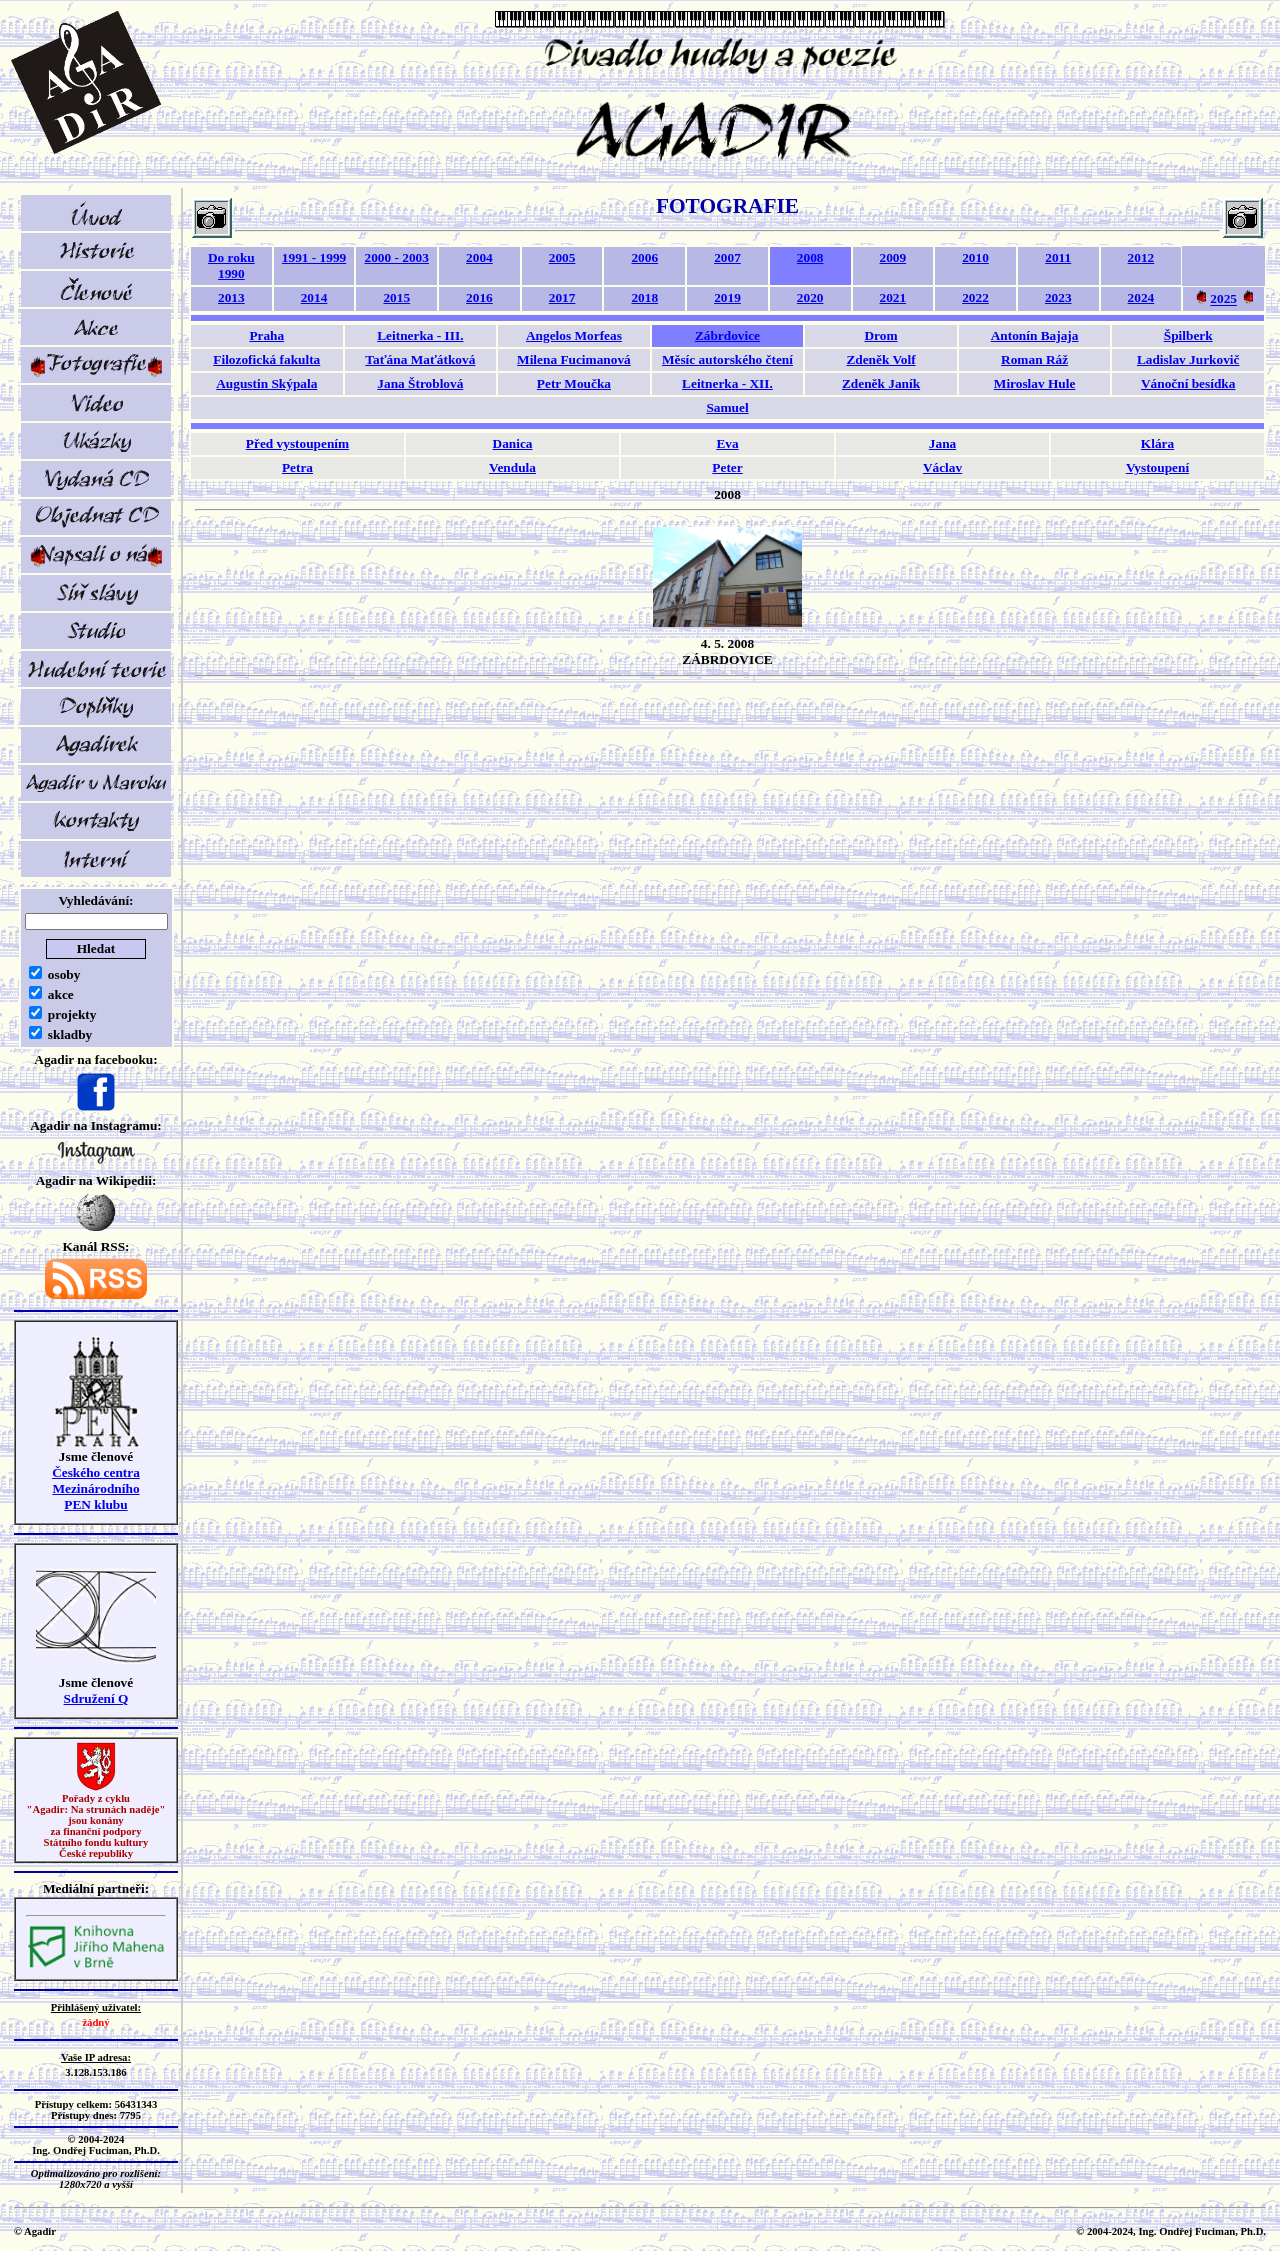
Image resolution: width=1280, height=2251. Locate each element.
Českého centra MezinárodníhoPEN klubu (96, 1488)
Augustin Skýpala (266, 383)
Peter (727, 467)
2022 (975, 297)
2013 (231, 297)
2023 (1058, 297)
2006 (644, 257)
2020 (810, 297)
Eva (727, 443)
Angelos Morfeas (574, 335)
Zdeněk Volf (880, 359)
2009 (893, 257)
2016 (479, 297)
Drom (880, 335)
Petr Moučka (574, 383)
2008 (810, 257)
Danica (513, 443)
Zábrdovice (727, 335)
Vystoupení (1157, 467)
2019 (727, 297)
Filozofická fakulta (266, 359)
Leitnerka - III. (420, 335)
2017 (562, 297)
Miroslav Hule (1035, 383)
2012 (1141, 257)
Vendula (512, 467)
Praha (266, 335)
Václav (942, 467)
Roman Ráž (1034, 359)
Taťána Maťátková (420, 359)
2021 (893, 297)
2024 (1141, 297)
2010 (975, 257)
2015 (396, 297)
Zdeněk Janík (881, 383)
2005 (562, 257)
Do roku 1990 (231, 265)
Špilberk (1188, 335)
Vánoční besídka (1188, 383)
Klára (1157, 443)
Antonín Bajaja (1035, 335)
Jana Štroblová (420, 383)
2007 (727, 257)
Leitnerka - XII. (727, 383)
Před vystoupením (297, 443)
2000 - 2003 (397, 257)
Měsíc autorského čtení (727, 359)
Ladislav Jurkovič (1188, 359)
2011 (1058, 257)
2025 (1223, 299)
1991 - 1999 (314, 257)
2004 (479, 257)
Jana (942, 443)
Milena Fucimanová (574, 359)
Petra (297, 467)
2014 (314, 297)
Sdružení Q (96, 1698)
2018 (644, 297)
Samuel (727, 407)
